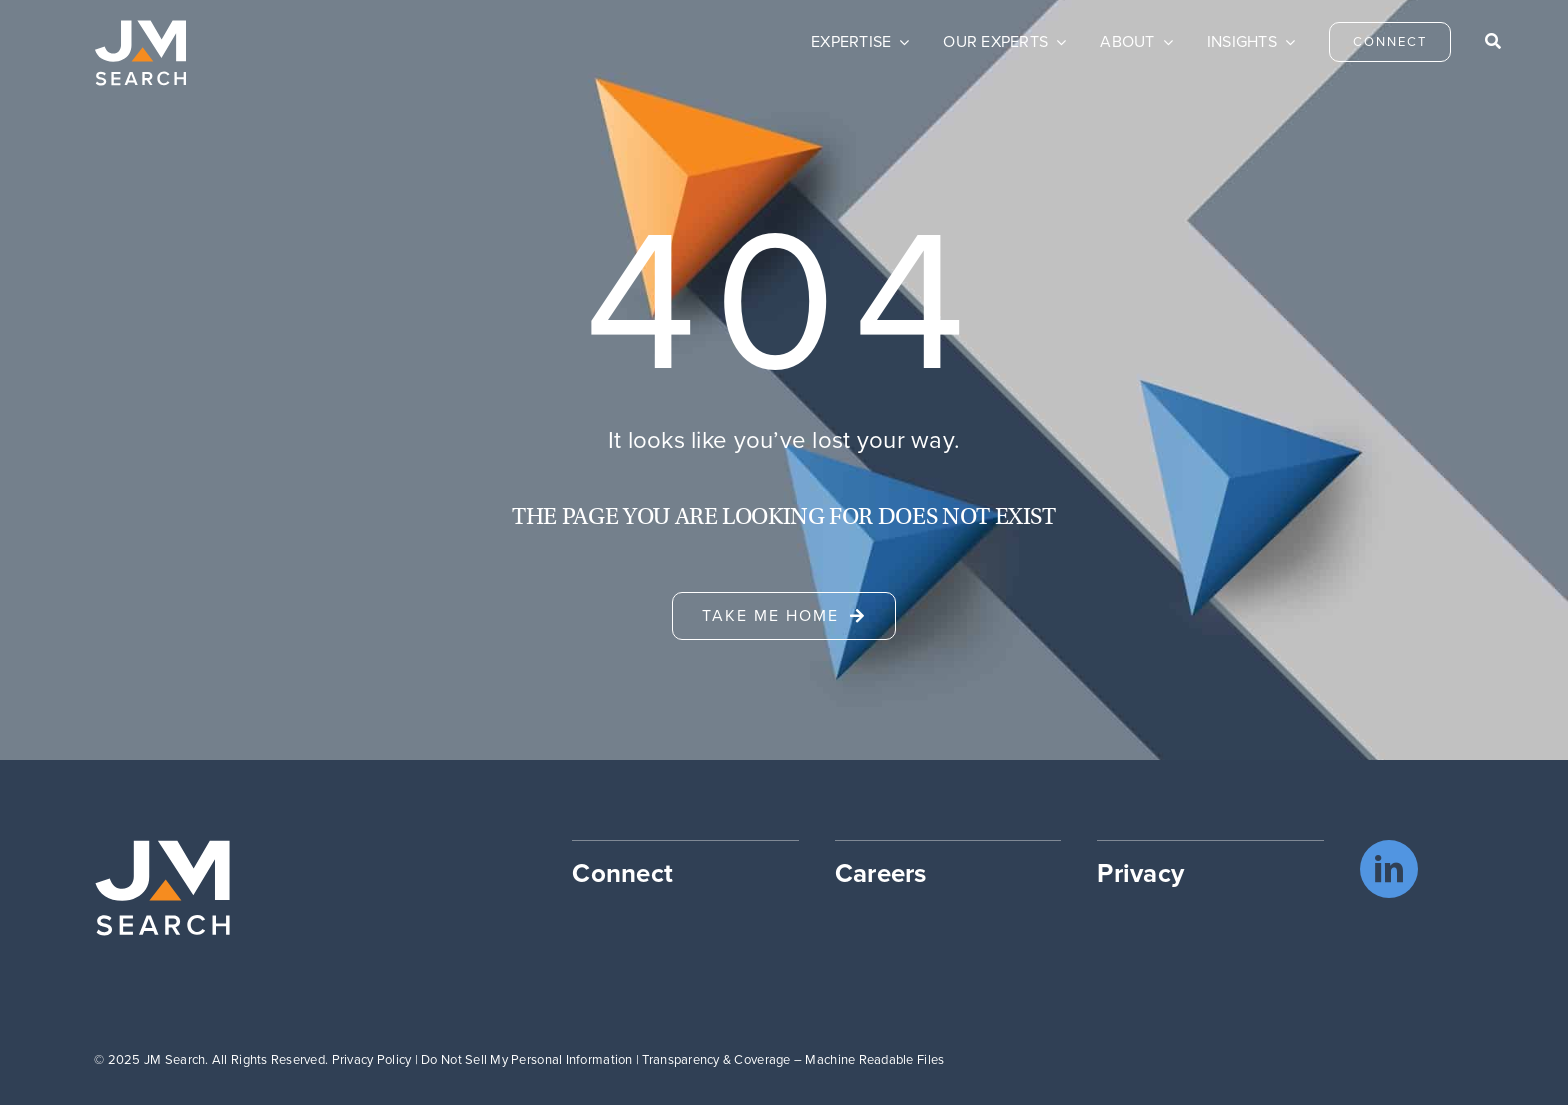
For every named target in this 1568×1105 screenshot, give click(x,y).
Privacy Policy (372, 1059)
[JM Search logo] (140, 29)
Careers (881, 873)
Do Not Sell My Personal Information (526, 1059)
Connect (622, 873)
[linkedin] (1389, 869)
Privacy (1140, 873)
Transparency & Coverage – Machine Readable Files (793, 1059)
